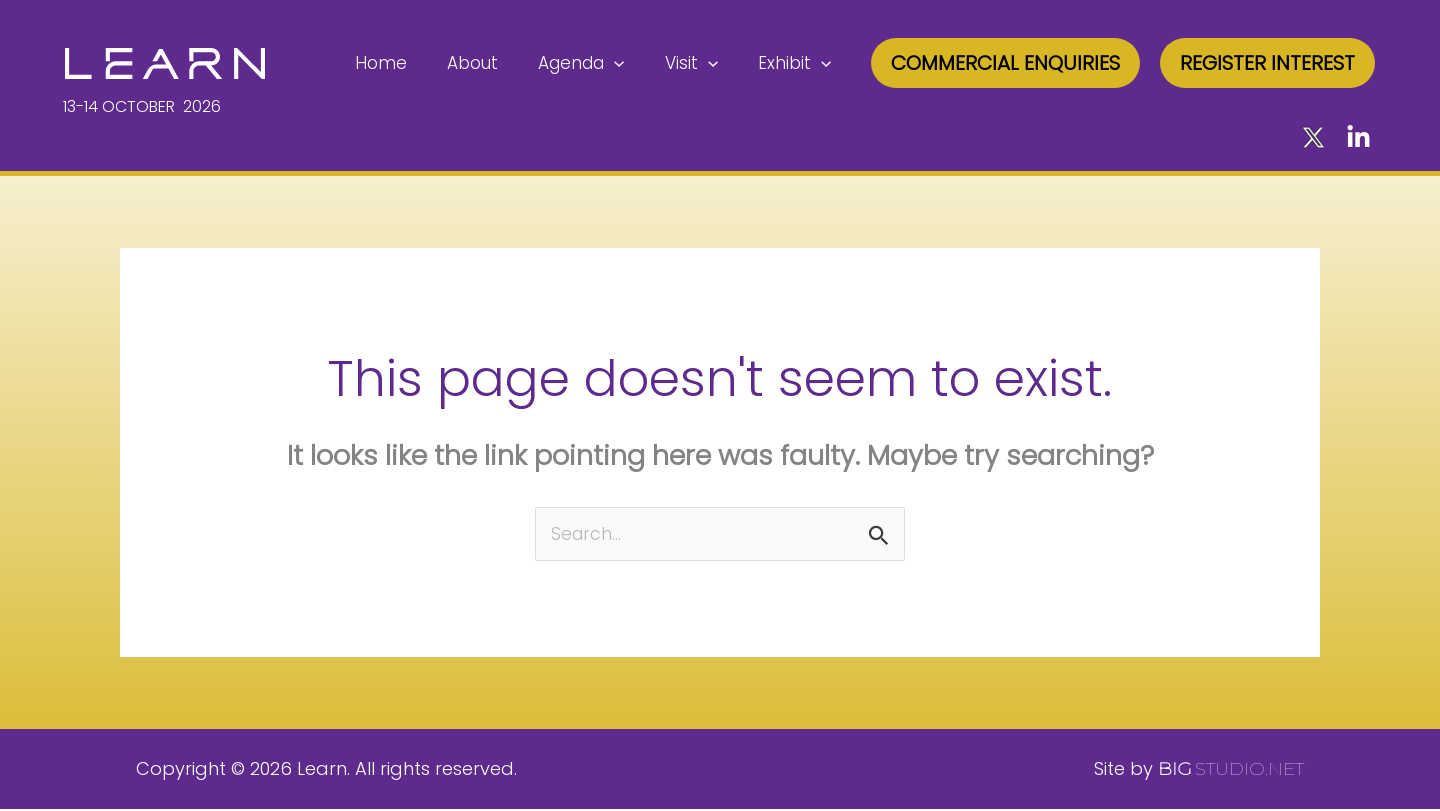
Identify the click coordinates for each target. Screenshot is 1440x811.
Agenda (596, 63)
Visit (700, 63)
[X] (1313, 137)
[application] (629, 63)
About (493, 63)
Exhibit (797, 63)
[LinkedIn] (1358, 137)
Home (408, 63)
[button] (1005, 63)
